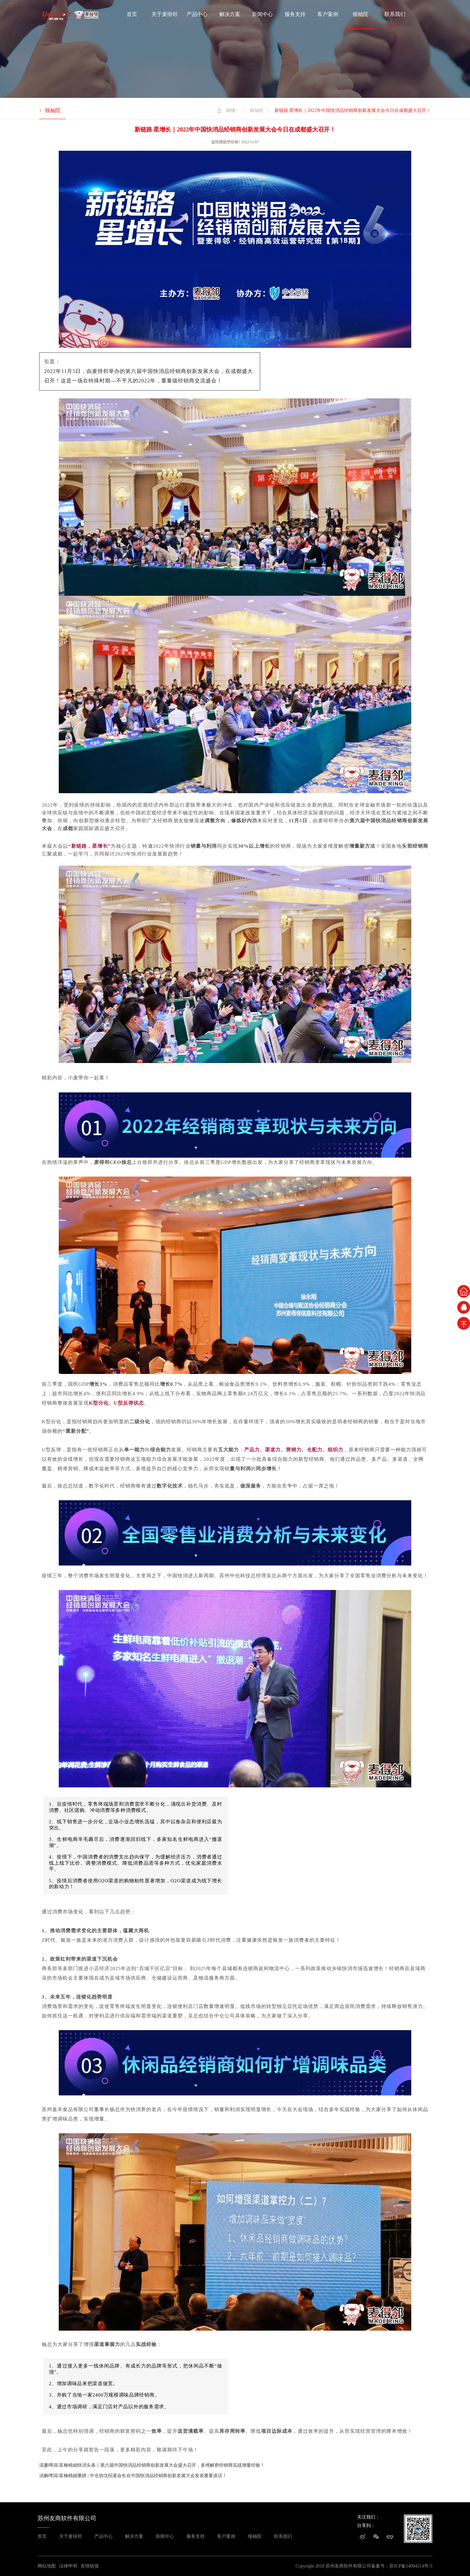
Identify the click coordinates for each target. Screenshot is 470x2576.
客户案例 (327, 14)
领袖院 (360, 14)
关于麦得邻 (164, 14)
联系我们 (394, 14)
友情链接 (90, 2566)
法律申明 (68, 2566)
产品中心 (197, 14)
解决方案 (229, 14)
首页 (132, 14)
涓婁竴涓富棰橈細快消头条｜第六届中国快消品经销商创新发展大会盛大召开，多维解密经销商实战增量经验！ (152, 2465)
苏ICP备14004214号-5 (410, 2566)
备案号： (380, 2566)
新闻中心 (262, 14)
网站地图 (47, 2566)
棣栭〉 (233, 110)
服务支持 (295, 14)
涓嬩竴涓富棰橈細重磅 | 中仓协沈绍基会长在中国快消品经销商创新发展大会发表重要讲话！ (133, 2475)
